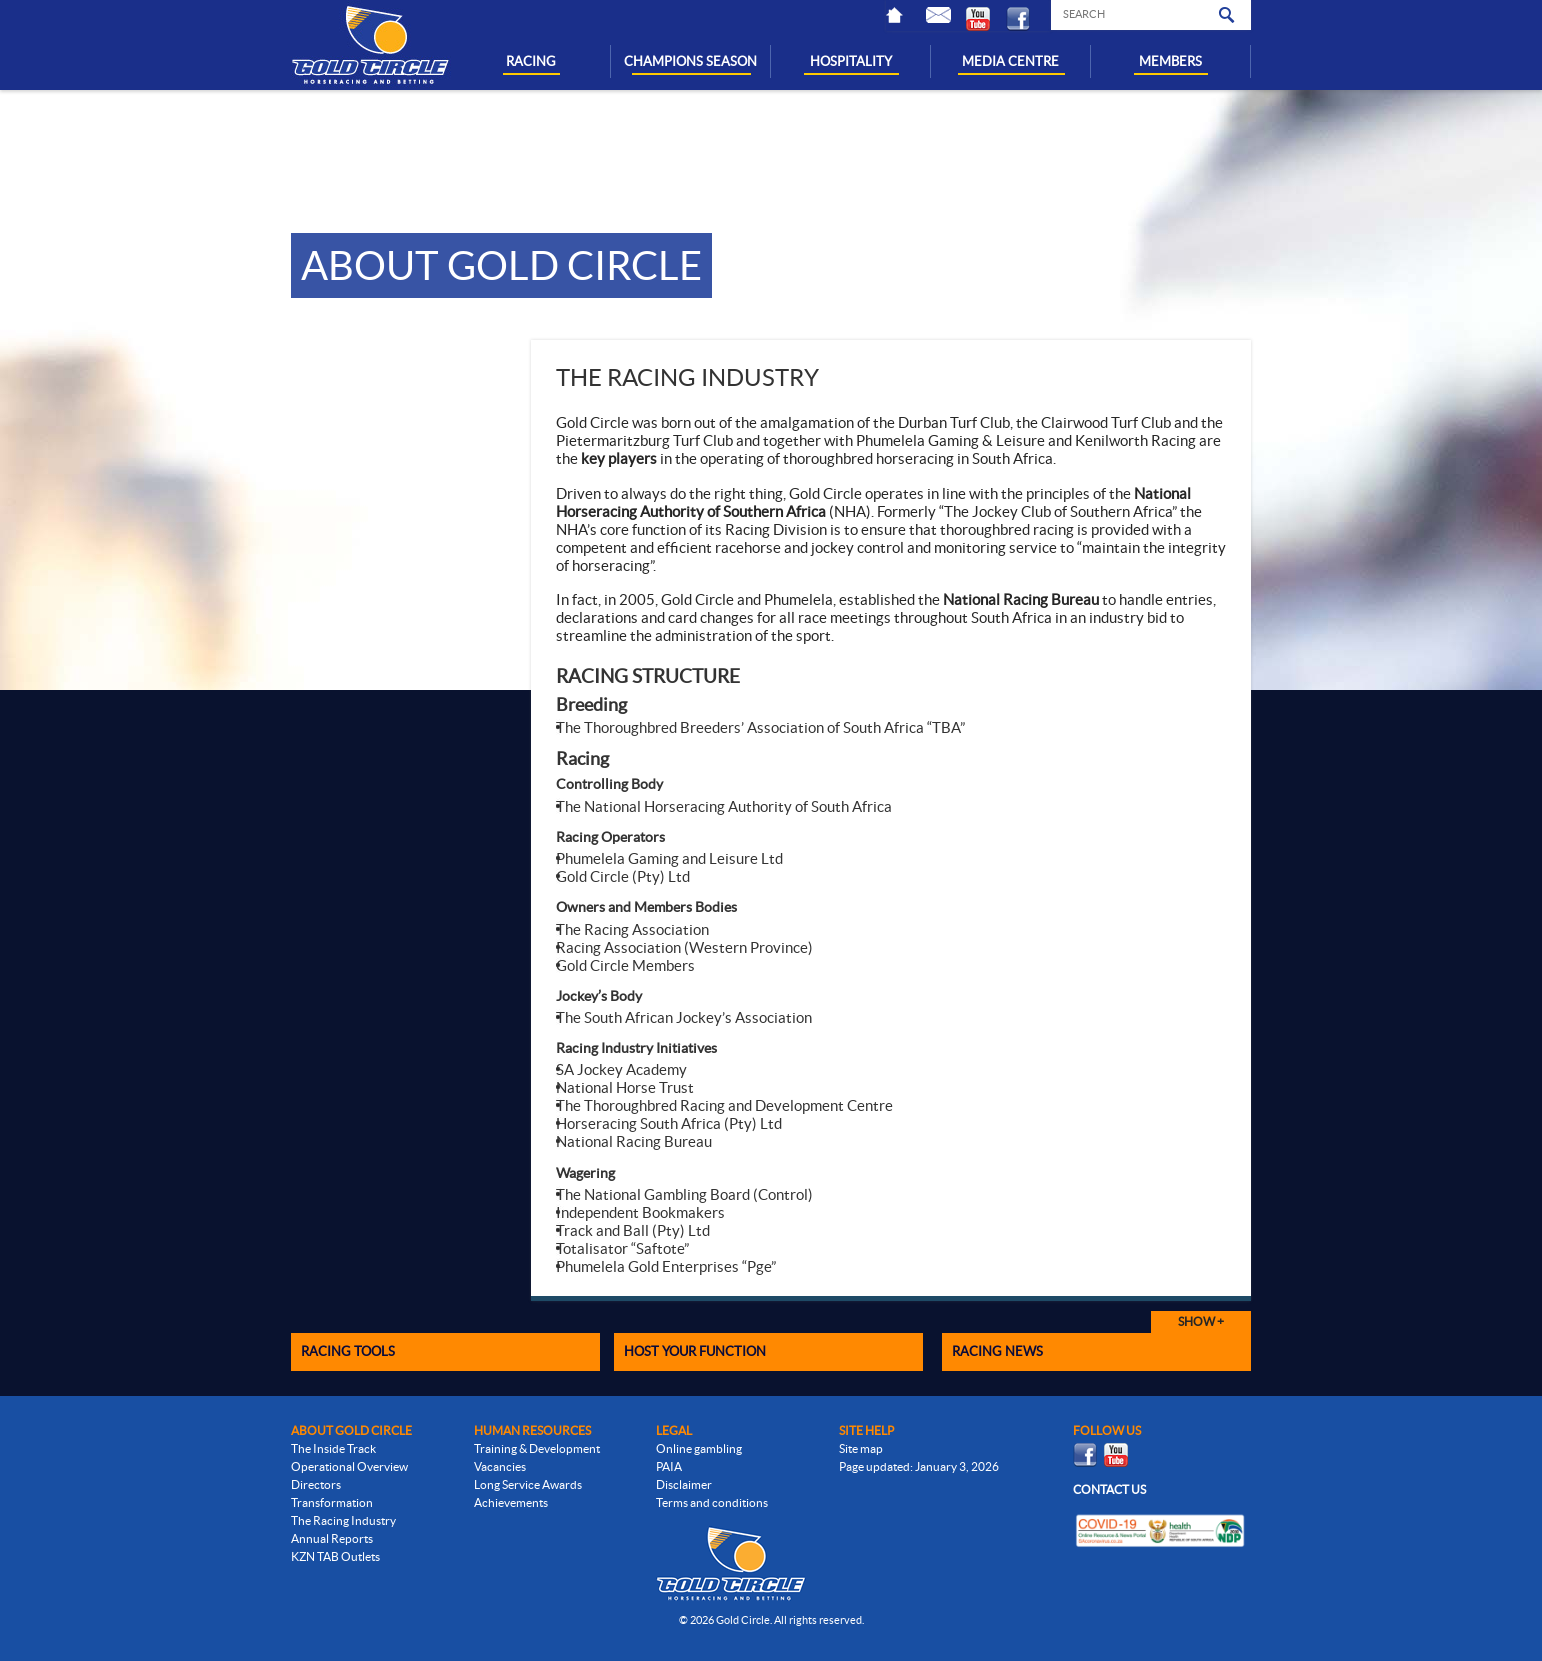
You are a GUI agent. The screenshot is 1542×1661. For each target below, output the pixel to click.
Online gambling (699, 1448)
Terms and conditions (712, 1502)
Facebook (1026, 19)
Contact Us (946, 15)
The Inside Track (333, 1448)
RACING (531, 61)
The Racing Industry (343, 1520)
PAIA (669, 1466)
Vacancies (500, 1466)
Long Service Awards (528, 1484)
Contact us (1109, 1489)
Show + (1201, 1321)
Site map (861, 1448)
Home (906, 15)
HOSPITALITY (851, 61)
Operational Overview (349, 1466)
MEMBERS (1170, 61)
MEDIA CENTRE (1010, 61)
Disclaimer (684, 1484)
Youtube (986, 19)
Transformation (332, 1502)
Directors (316, 1484)
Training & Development (537, 1448)
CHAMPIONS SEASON (690, 61)
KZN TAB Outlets (335, 1556)
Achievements (511, 1502)
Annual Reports (332, 1538)
